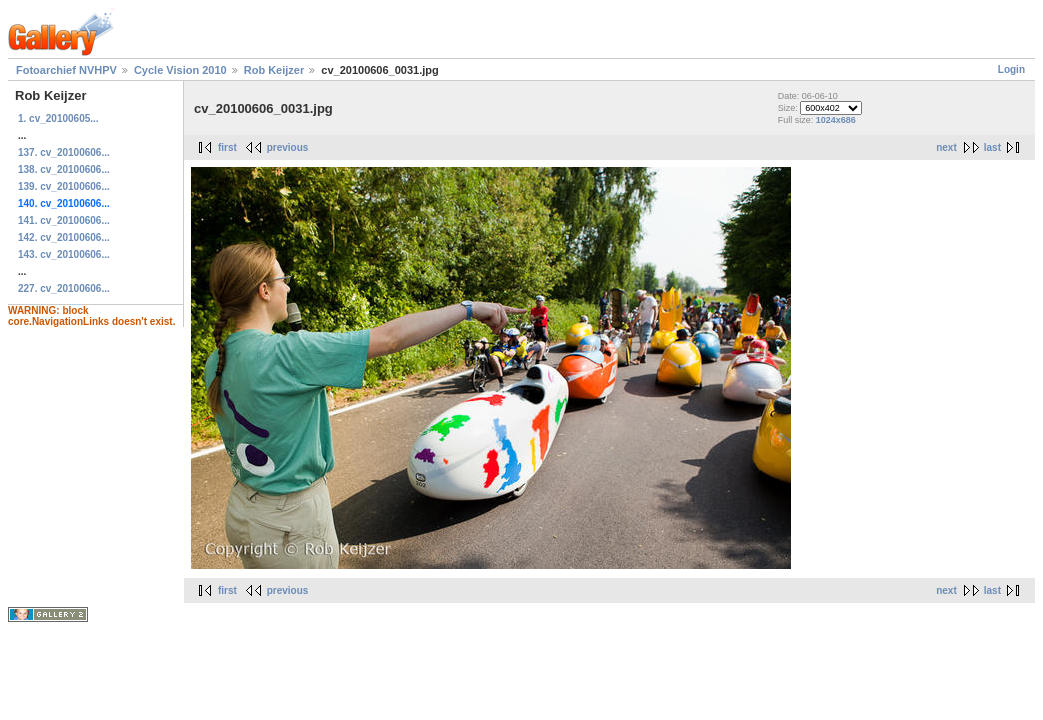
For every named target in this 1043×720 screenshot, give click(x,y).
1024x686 (836, 120)
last (992, 147)
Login (1011, 69)
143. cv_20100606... (64, 254)
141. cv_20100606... (64, 220)
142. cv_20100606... (64, 237)
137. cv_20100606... (64, 152)
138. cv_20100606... (64, 169)
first (227, 147)
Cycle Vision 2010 (180, 70)
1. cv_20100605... (58, 118)
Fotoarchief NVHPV (66, 70)
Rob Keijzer (274, 70)
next (946, 147)
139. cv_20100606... (64, 186)
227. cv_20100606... (64, 288)
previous (288, 147)
